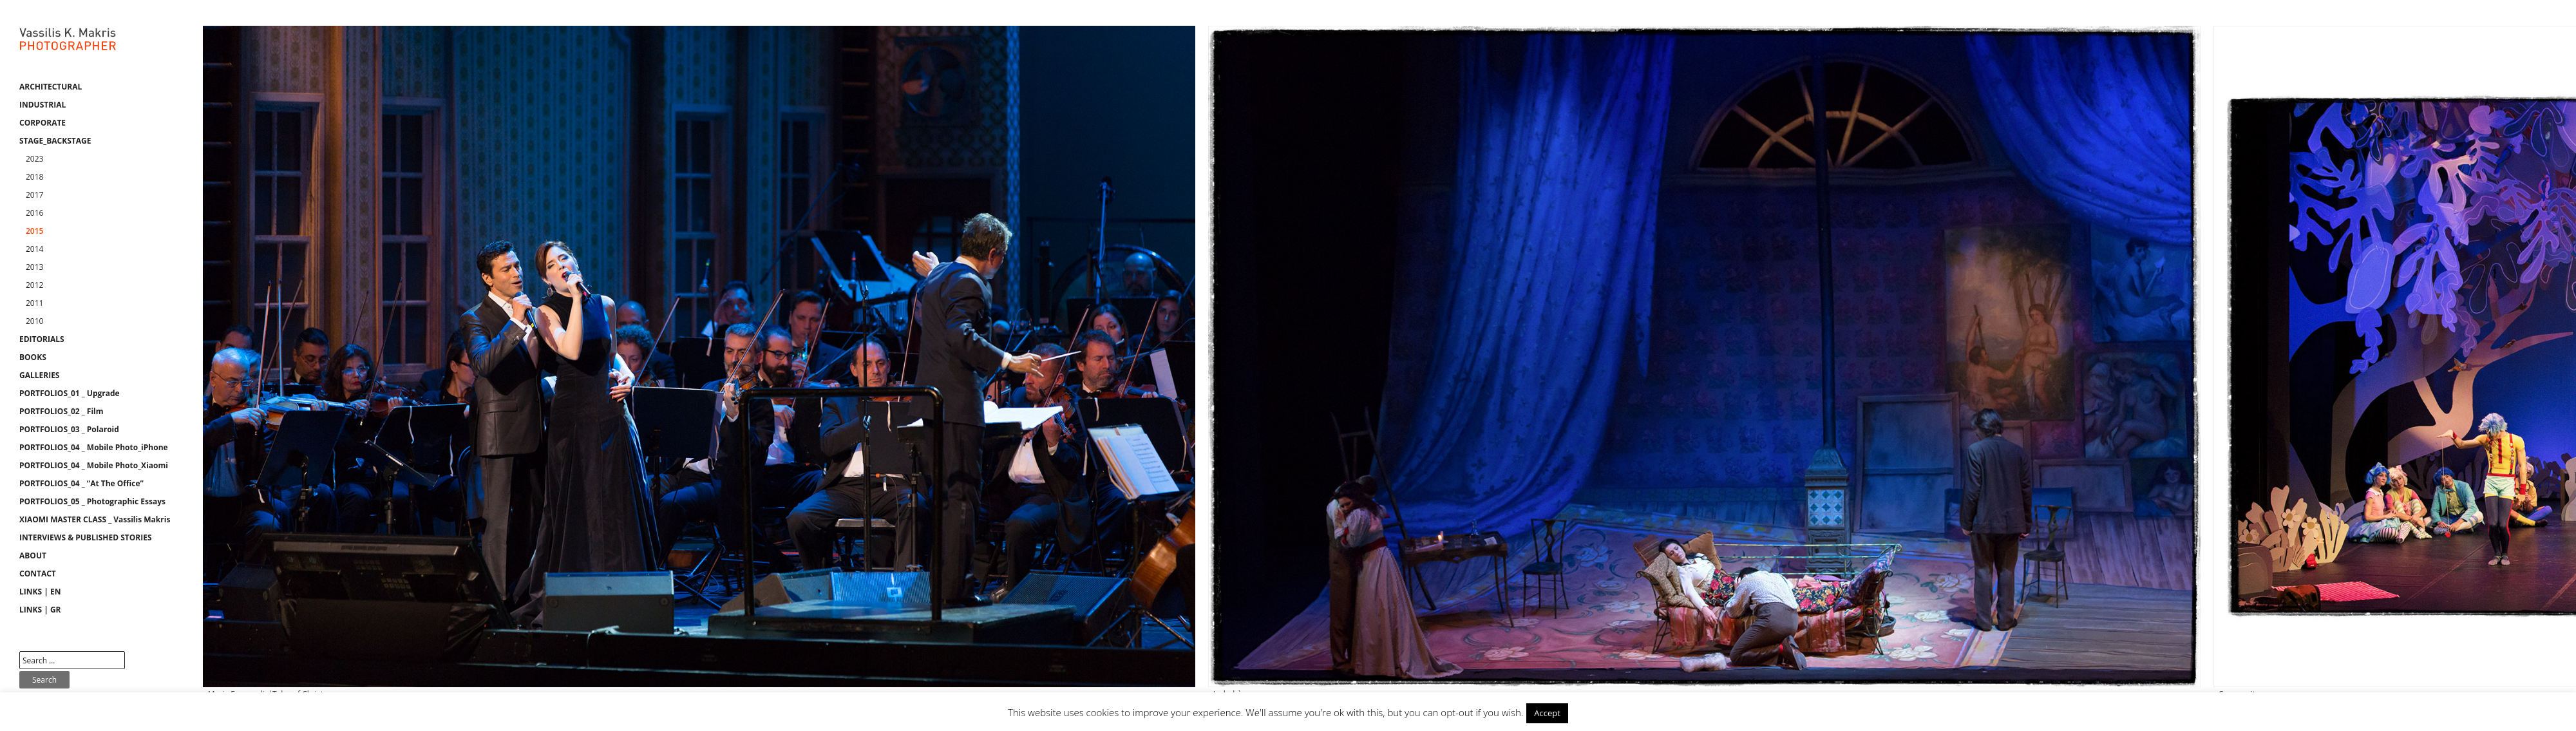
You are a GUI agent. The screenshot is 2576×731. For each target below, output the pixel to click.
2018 (34, 176)
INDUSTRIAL (42, 104)
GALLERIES (39, 375)
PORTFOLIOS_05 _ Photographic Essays (92, 501)
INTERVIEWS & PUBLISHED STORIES (85, 537)
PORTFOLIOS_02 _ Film (61, 411)
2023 (34, 158)
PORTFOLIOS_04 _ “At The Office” (81, 483)
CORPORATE (42, 122)
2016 (34, 212)
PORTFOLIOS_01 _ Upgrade (69, 393)
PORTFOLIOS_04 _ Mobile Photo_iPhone (93, 447)
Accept (1547, 713)
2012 (34, 285)
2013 (34, 266)
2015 (34, 230)
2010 (34, 321)
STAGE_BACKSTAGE (55, 140)
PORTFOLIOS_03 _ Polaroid (69, 429)
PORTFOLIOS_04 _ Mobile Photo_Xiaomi (93, 465)
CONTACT (37, 573)
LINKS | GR (40, 609)
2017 (34, 194)
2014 (34, 248)
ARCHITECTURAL (50, 86)
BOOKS (32, 357)
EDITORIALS (41, 339)
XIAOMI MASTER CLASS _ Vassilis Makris (94, 519)
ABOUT (32, 555)
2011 (34, 303)
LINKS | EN (40, 591)
